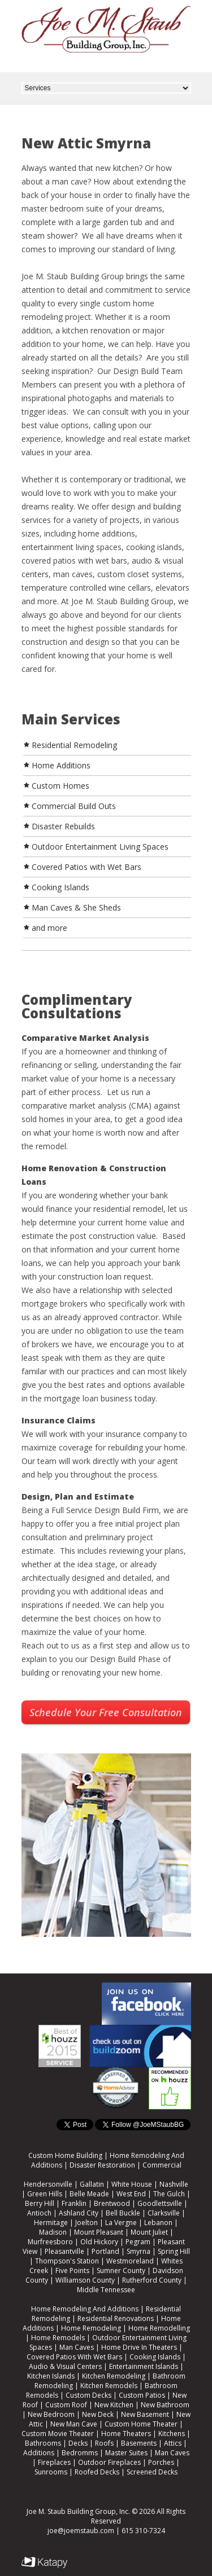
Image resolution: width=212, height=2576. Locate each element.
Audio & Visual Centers (65, 2366)
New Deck (98, 2414)
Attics (172, 2443)
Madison (53, 2232)
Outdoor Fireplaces (109, 2462)
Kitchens (171, 2433)
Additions (38, 2453)
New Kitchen (113, 2405)
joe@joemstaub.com (80, 2530)
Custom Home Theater (141, 2424)
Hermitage (51, 2222)
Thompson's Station (67, 2261)
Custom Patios (142, 2395)
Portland (105, 2251)
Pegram (138, 2242)
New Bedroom (51, 2414)
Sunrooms (50, 2472)
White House (131, 2184)
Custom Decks (88, 2395)
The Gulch (169, 2194)
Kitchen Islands (51, 2376)
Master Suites (126, 2453)
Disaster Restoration (102, 2165)
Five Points (72, 2270)
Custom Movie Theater (57, 2433)
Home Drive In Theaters (139, 2347)
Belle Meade (89, 2194)
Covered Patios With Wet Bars (74, 2357)
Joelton (86, 2222)
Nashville (173, 2184)
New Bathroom (165, 2405)
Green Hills (44, 2194)
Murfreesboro (50, 2242)
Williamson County (85, 2280)
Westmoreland (130, 2261)
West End (131, 2194)
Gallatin (92, 2184)
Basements (139, 2443)
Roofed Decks (97, 2472)
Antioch (39, 2213)
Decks (78, 2443)
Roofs (104, 2443)
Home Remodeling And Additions (85, 2309)
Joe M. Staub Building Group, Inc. (78, 2511)
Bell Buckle (123, 2213)
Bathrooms (43, 2443)
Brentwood (112, 2203)
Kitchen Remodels (108, 2385)
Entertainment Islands (143, 2366)
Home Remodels (58, 2337)
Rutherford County (151, 2280)
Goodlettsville (159, 2203)
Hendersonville (48, 2184)
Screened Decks (152, 2472)
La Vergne (121, 2222)
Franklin (74, 2203)
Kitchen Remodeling (113, 2376)
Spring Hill (174, 2251)
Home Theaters (126, 2433)
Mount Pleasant (98, 2232)
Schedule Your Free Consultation (105, 1712)
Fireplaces (54, 2462)
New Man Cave (73, 2424)
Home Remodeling (91, 2328)
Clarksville (164, 2213)
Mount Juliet (149, 2232)
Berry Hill (39, 2203)
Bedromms (80, 2453)
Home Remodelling (159, 2328)
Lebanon (158, 2222)
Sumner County (121, 2270)
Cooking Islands (154, 2357)
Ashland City (78, 2213)
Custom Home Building (65, 2155)
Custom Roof (66, 2405)
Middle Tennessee (106, 2289)
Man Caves (76, 2347)
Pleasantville (64, 2251)
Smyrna (138, 2251)
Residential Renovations (115, 2318)
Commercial (161, 2165)
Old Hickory (99, 2242)
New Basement (145, 2414)
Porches (161, 2462)
